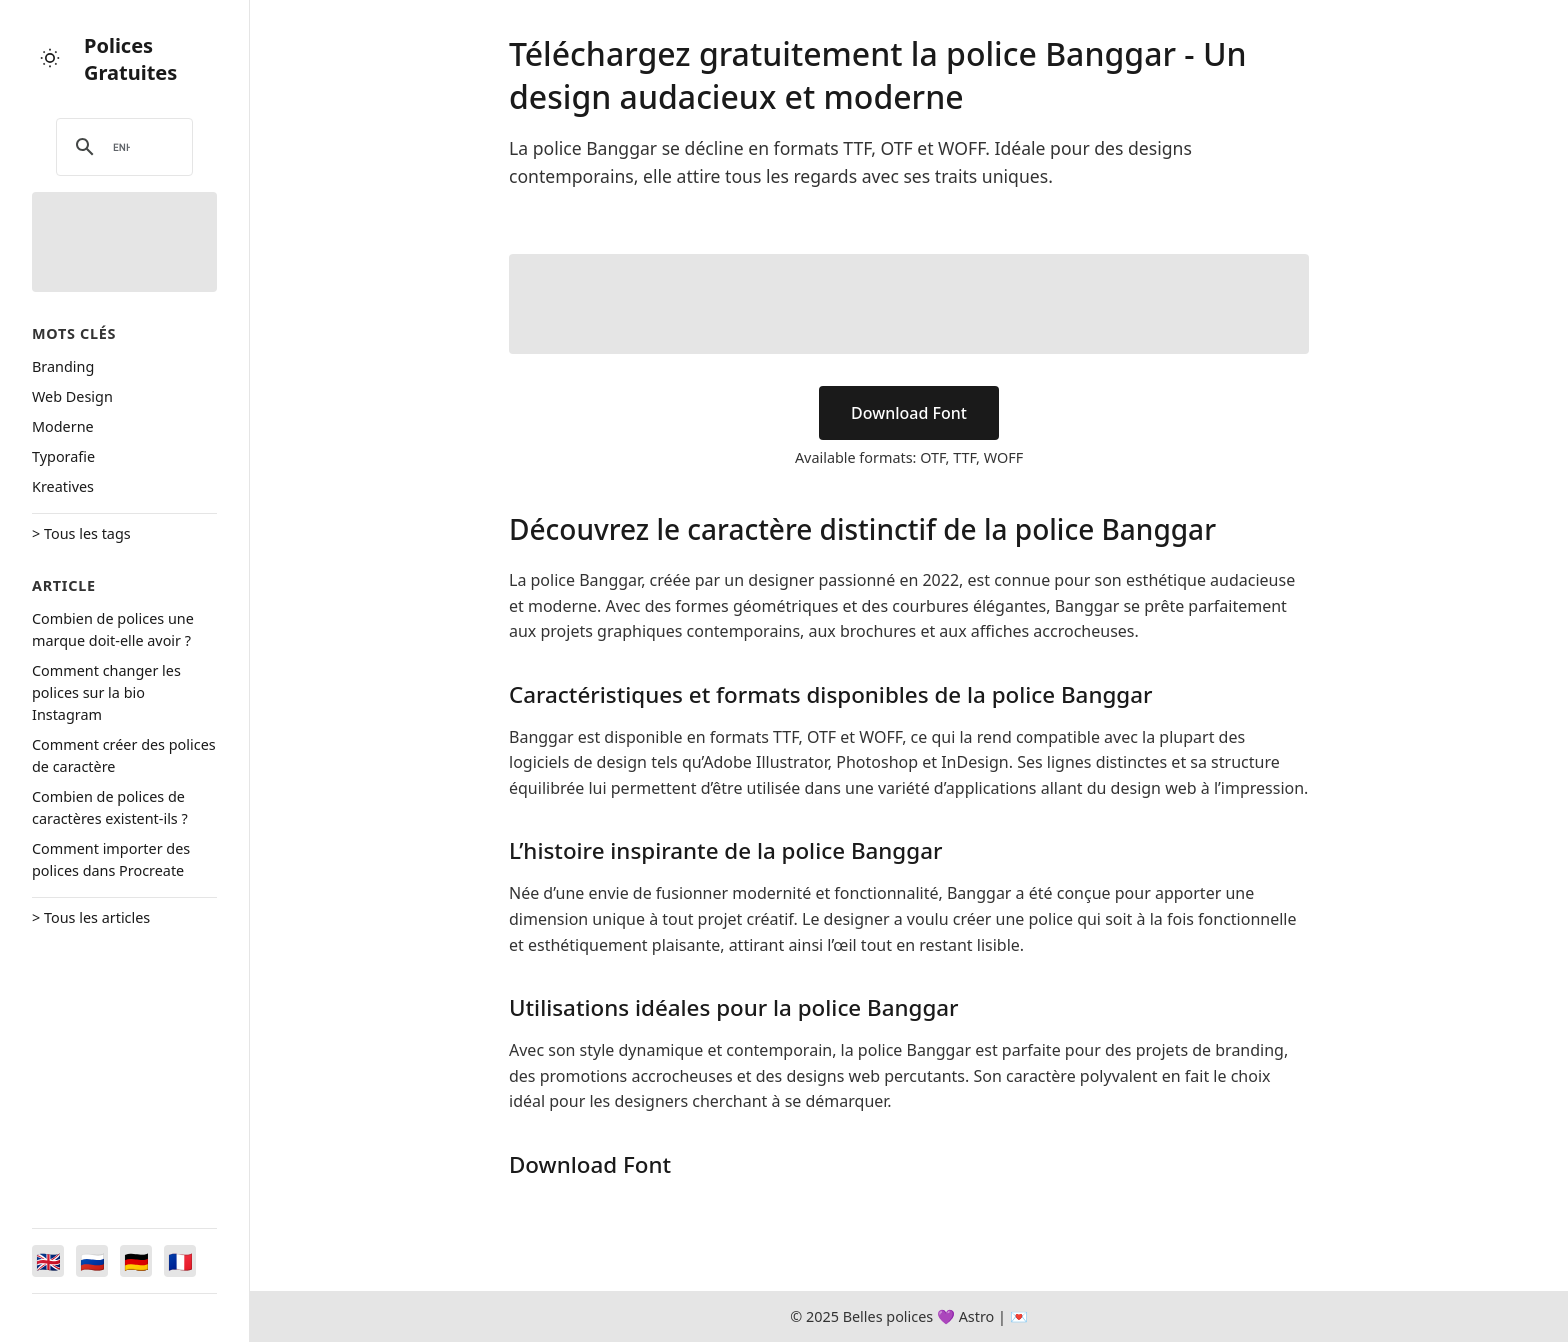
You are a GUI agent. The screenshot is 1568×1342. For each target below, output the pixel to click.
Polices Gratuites (130, 59)
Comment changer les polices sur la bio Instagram (106, 692)
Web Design (72, 396)
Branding (63, 366)
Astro (977, 1316)
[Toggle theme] (50, 59)
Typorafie (63, 456)
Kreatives (63, 486)
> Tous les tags (81, 533)
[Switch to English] (48, 1261)
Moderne (63, 426)
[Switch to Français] (180, 1261)
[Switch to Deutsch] (136, 1261)
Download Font (909, 413)
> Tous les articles (91, 917)
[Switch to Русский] (92, 1261)
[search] (121, 147)
